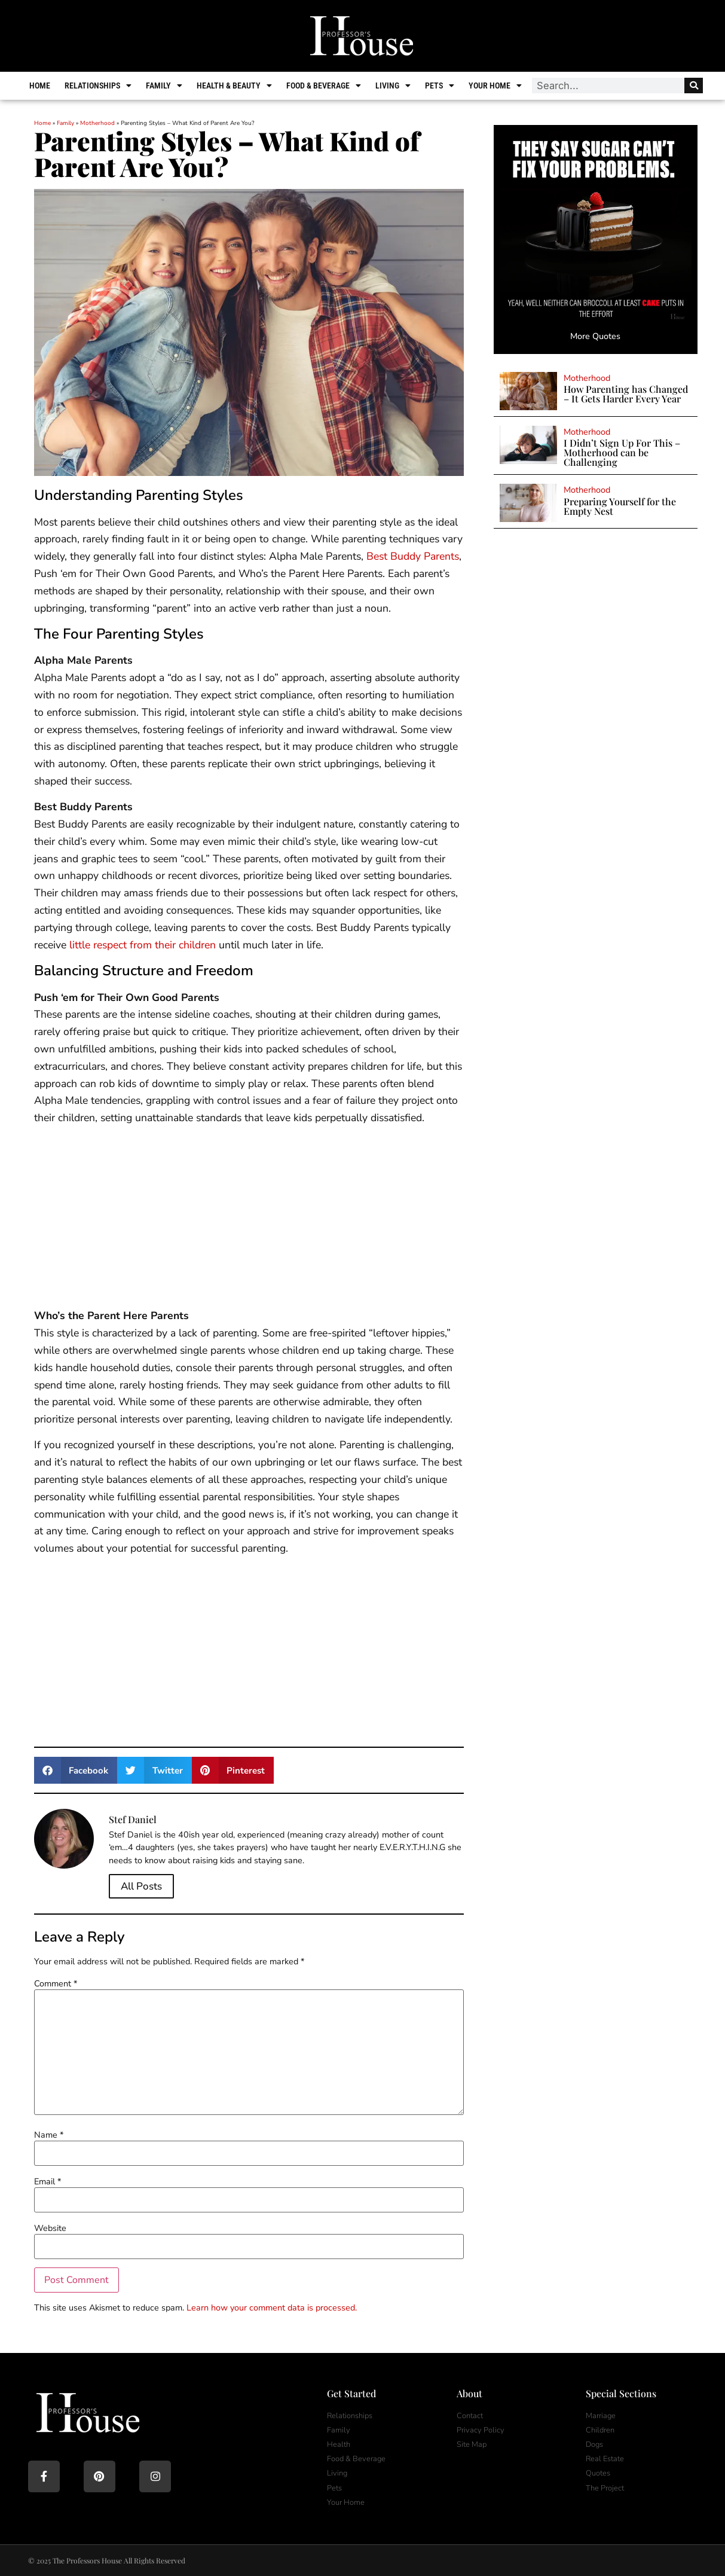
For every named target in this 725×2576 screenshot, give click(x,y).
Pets (440, 85)
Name (48, 2135)
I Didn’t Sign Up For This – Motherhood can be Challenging (622, 452)
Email (47, 2181)
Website (50, 2228)
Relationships (99, 85)
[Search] (692, 85)
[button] (76, 1770)
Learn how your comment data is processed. (271, 2307)
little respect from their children (142, 945)
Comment (55, 1983)
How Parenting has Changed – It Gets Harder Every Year (626, 394)
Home (40, 85)
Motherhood (97, 123)
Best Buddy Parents (412, 556)
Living (394, 85)
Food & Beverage (324, 85)
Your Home (496, 85)
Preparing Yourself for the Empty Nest (620, 506)
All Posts (141, 1886)
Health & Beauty (235, 85)
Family (165, 85)
